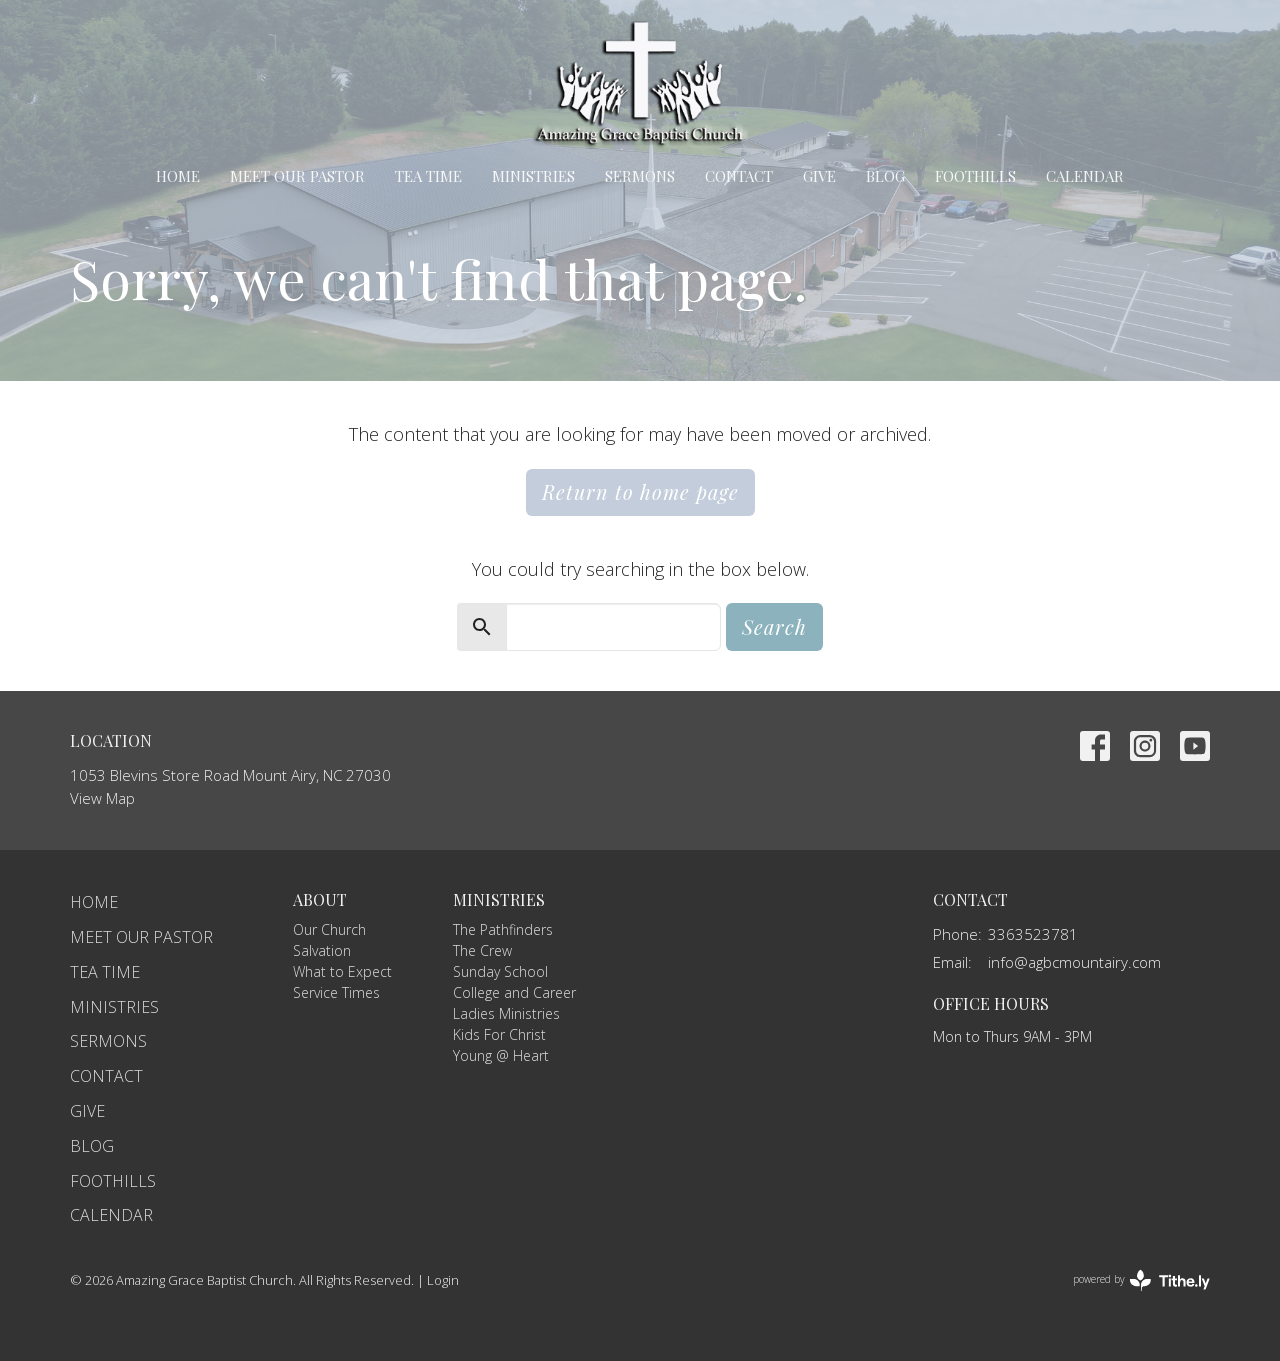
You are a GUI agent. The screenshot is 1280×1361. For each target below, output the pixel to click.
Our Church (329, 929)
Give (819, 176)
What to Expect (342, 971)
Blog (885, 176)
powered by (1141, 1280)
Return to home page (640, 491)
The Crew (482, 950)
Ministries (533, 176)
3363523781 (1033, 934)
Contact (739, 176)
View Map (102, 798)
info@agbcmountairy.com (1074, 962)
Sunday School (500, 971)
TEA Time (428, 176)
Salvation (322, 950)
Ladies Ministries (506, 1013)
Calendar (1085, 176)
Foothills (975, 176)
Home (178, 176)
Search (774, 626)
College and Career (514, 992)
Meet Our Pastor (297, 176)
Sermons (640, 176)
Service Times (336, 992)
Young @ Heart (501, 1055)
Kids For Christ (499, 1034)
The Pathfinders (503, 929)
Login (443, 1280)
